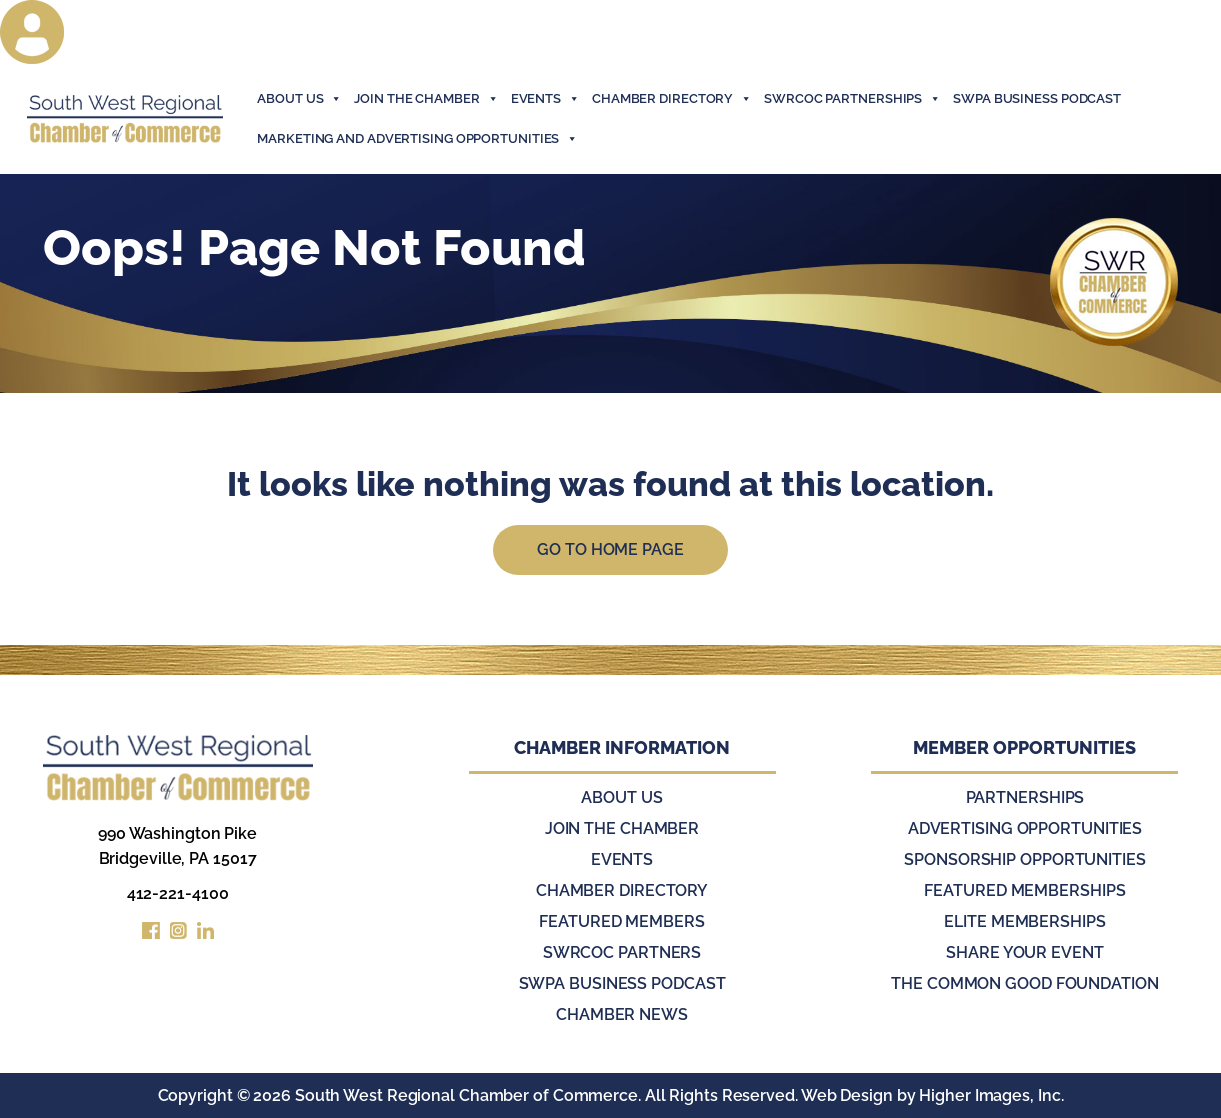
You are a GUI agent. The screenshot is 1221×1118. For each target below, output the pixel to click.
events (545, 99)
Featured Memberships (1024, 890)
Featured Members (621, 921)
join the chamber (426, 99)
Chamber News (622, 1014)
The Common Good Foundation (1024, 983)
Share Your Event (1024, 952)
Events (622, 859)
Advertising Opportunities (1025, 828)
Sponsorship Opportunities (1025, 859)
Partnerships (1025, 797)
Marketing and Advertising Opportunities (417, 139)
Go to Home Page (610, 549)
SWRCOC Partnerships (852, 99)
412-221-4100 (178, 893)
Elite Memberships (1024, 921)
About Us (299, 99)
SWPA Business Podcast (1037, 98)
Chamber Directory (672, 99)
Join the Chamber (622, 828)
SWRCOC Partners (622, 952)
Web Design (847, 1095)
